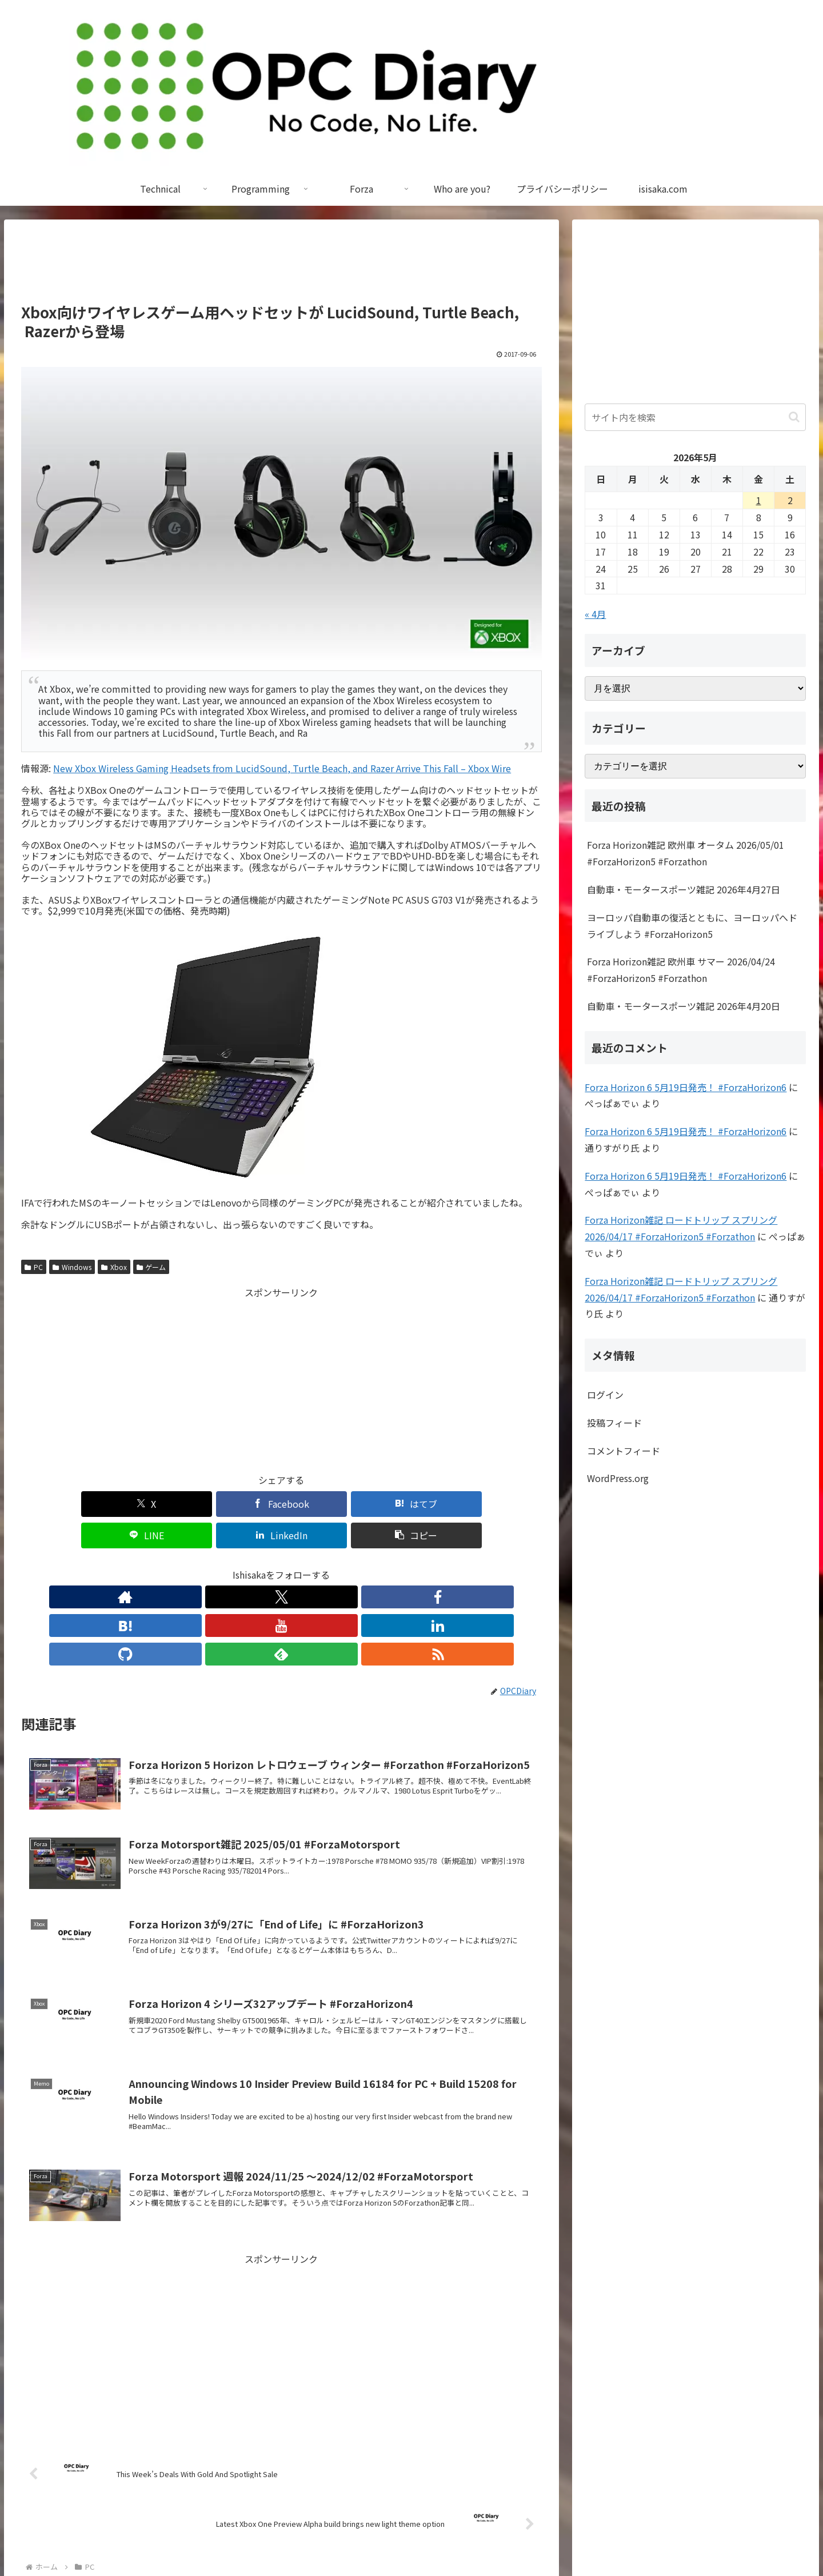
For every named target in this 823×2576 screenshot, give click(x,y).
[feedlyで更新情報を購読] (360, 1565)
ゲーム (151, 1267)
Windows (72, 1267)
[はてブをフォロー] (254, 1565)
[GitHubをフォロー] (333, 1565)
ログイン (605, 1394)
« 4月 (595, 614)
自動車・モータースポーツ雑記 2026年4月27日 (683, 889)
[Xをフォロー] (202, 1565)
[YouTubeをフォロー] (281, 1565)
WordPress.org (618, 1478)
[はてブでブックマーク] (237, 1504)
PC (34, 1267)
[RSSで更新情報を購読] (386, 1565)
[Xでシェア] (63, 1504)
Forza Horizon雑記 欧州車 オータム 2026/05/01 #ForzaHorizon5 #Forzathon (685, 853)
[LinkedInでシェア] (412, 1504)
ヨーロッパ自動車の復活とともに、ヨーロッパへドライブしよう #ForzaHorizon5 (692, 925)
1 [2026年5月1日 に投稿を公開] (758, 500)
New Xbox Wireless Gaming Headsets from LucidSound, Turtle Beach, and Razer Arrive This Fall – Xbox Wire (282, 768)
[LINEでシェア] (325, 1504)
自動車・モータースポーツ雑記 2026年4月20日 (683, 1006)
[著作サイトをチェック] (176, 1565)
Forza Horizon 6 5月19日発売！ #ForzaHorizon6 (685, 1087)
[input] (695, 417)
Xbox (114, 1267)
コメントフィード (623, 1450)
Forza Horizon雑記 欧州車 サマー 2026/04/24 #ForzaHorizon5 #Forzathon (681, 969)
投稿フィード (614, 1422)
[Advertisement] (281, 266)
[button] (500, 1504)
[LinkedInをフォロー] (307, 1565)
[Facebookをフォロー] (228, 1565)
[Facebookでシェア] (150, 1504)
